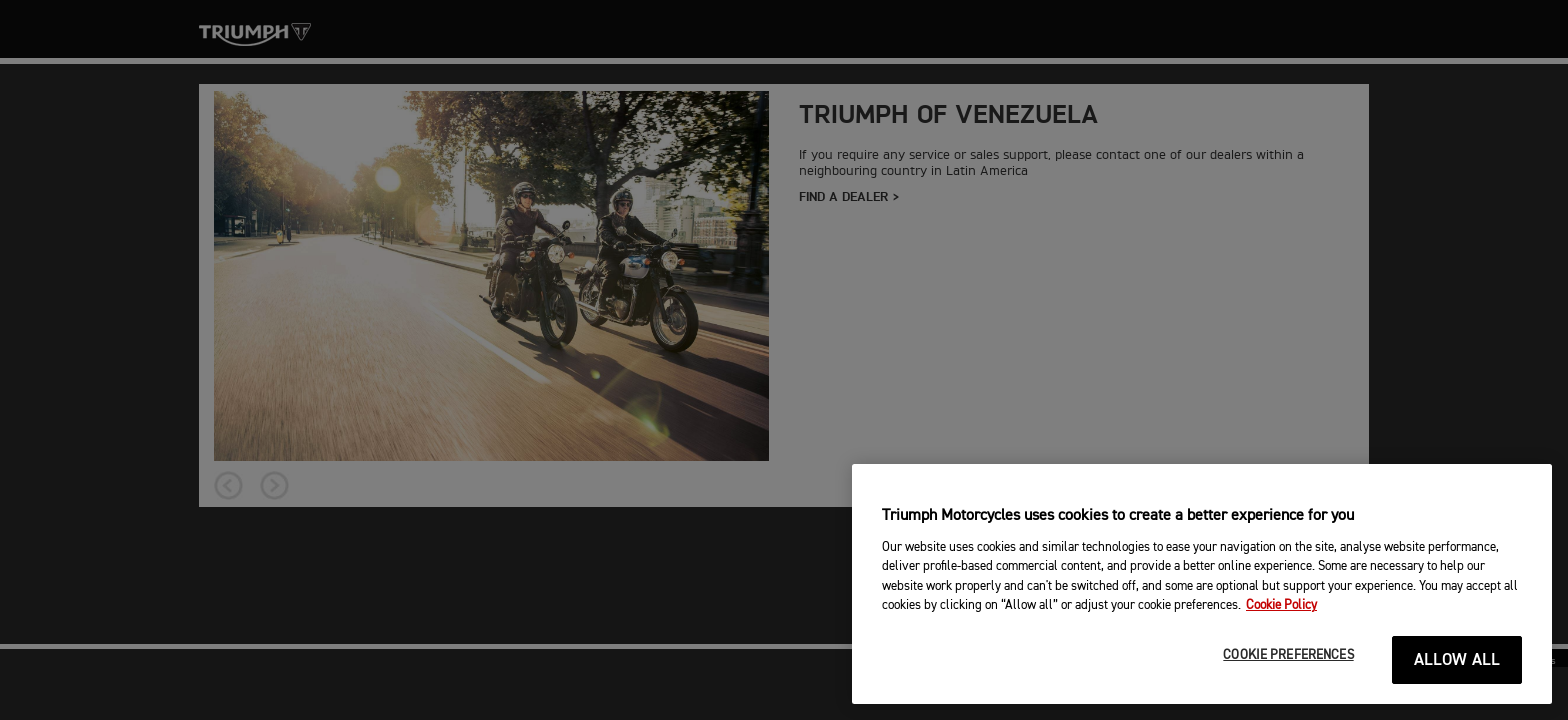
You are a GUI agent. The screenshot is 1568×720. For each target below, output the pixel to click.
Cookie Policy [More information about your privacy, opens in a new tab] (1281, 605)
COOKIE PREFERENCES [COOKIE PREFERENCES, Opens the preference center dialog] (1288, 655)
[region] (1202, 584)
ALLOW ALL (1457, 660)
